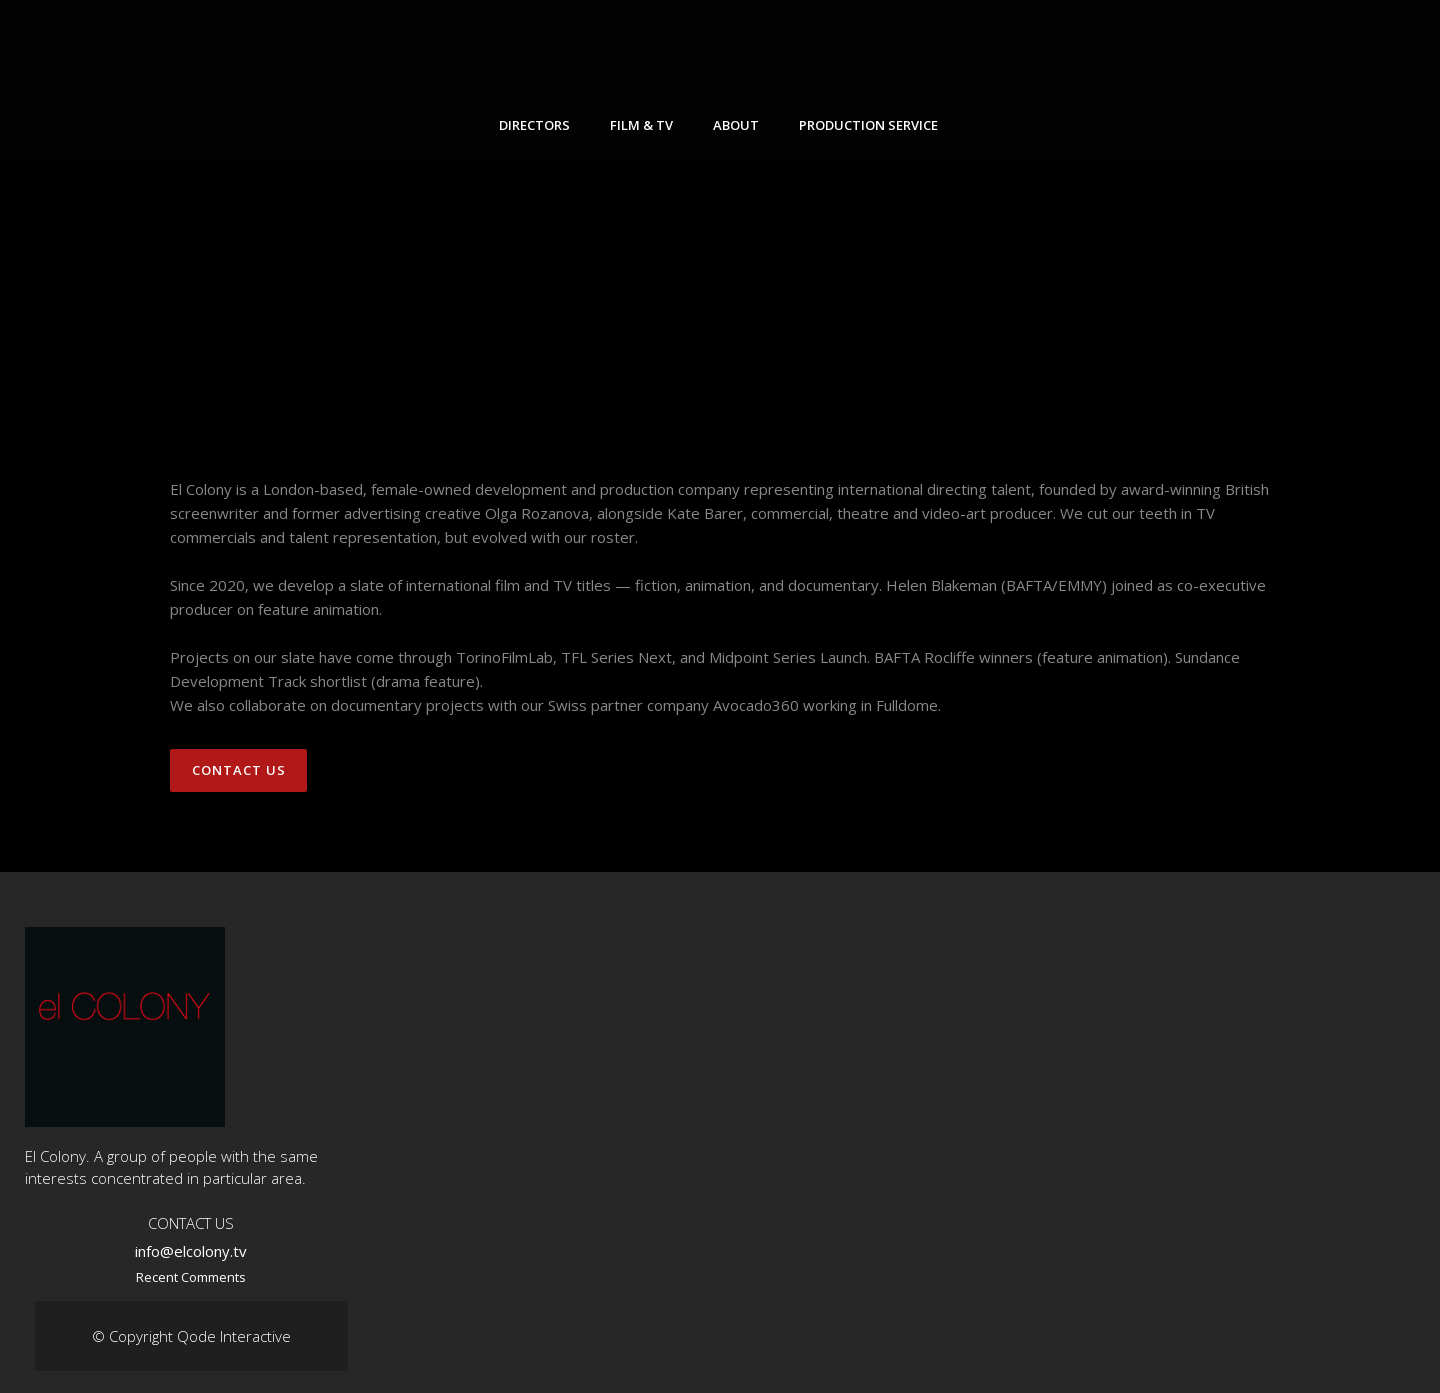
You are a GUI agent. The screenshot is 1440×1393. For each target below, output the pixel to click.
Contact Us (239, 770)
